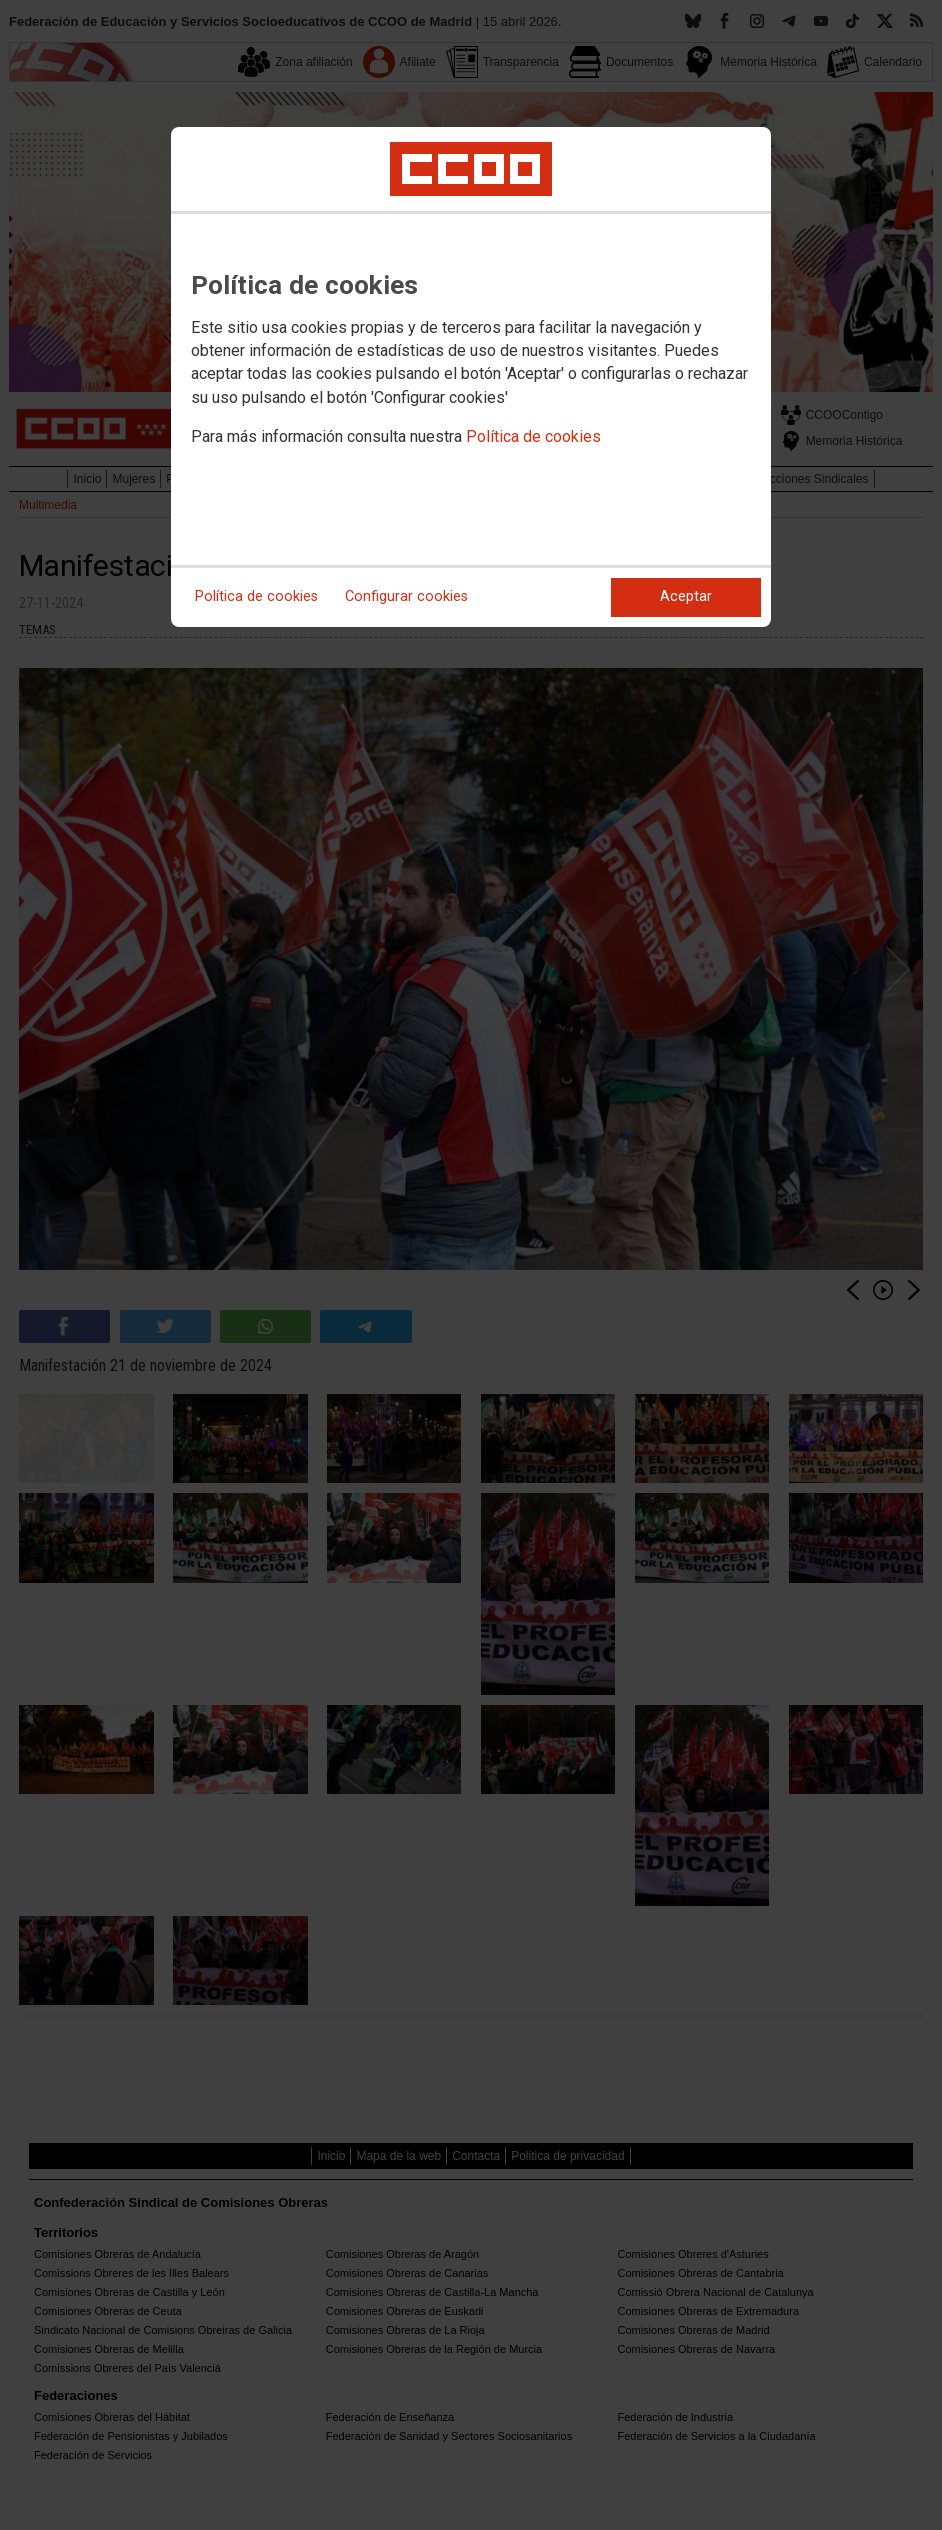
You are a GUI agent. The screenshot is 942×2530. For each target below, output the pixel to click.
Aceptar (686, 596)
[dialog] (471, 377)
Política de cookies (533, 436)
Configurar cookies (406, 596)
